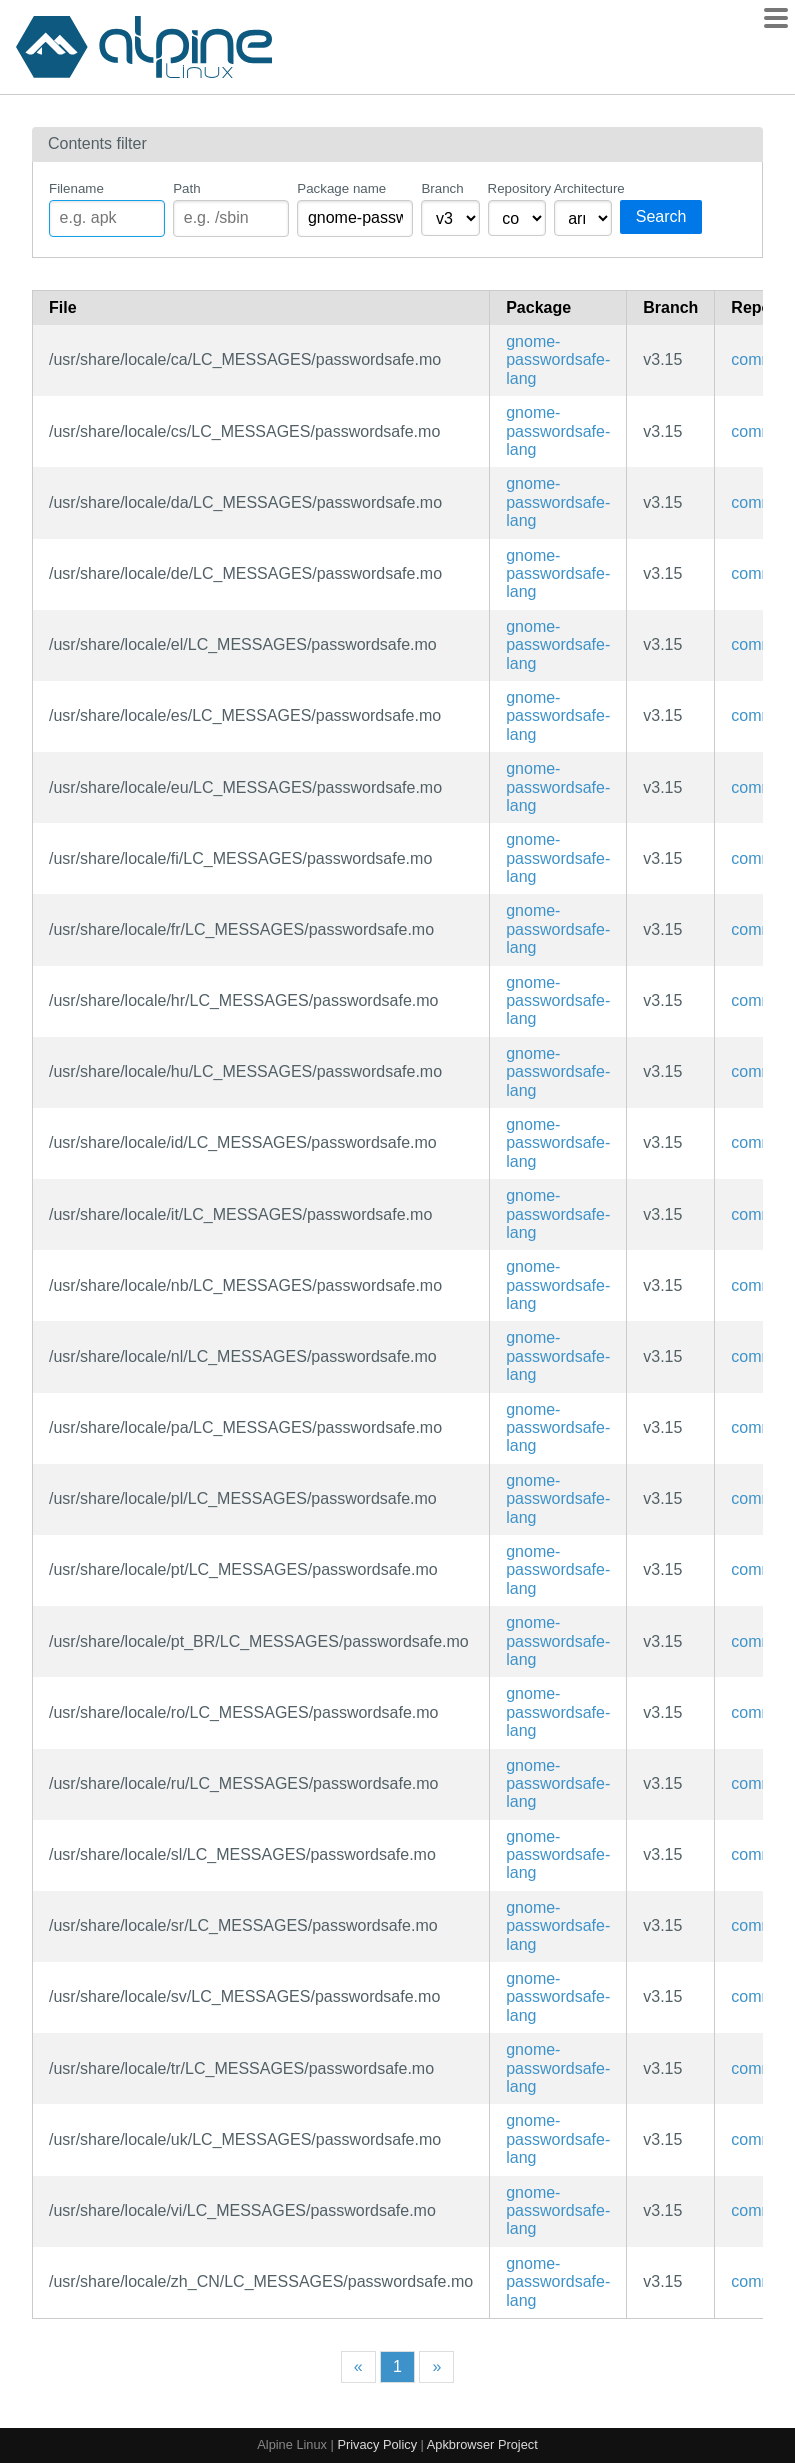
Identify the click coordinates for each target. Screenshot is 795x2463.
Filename (76, 188)
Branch (442, 188)
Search (661, 216)
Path (186, 188)
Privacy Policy (377, 2444)
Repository (517, 188)
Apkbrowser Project (482, 2444)
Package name (341, 188)
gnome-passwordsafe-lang (558, 360)
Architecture (583, 188)
